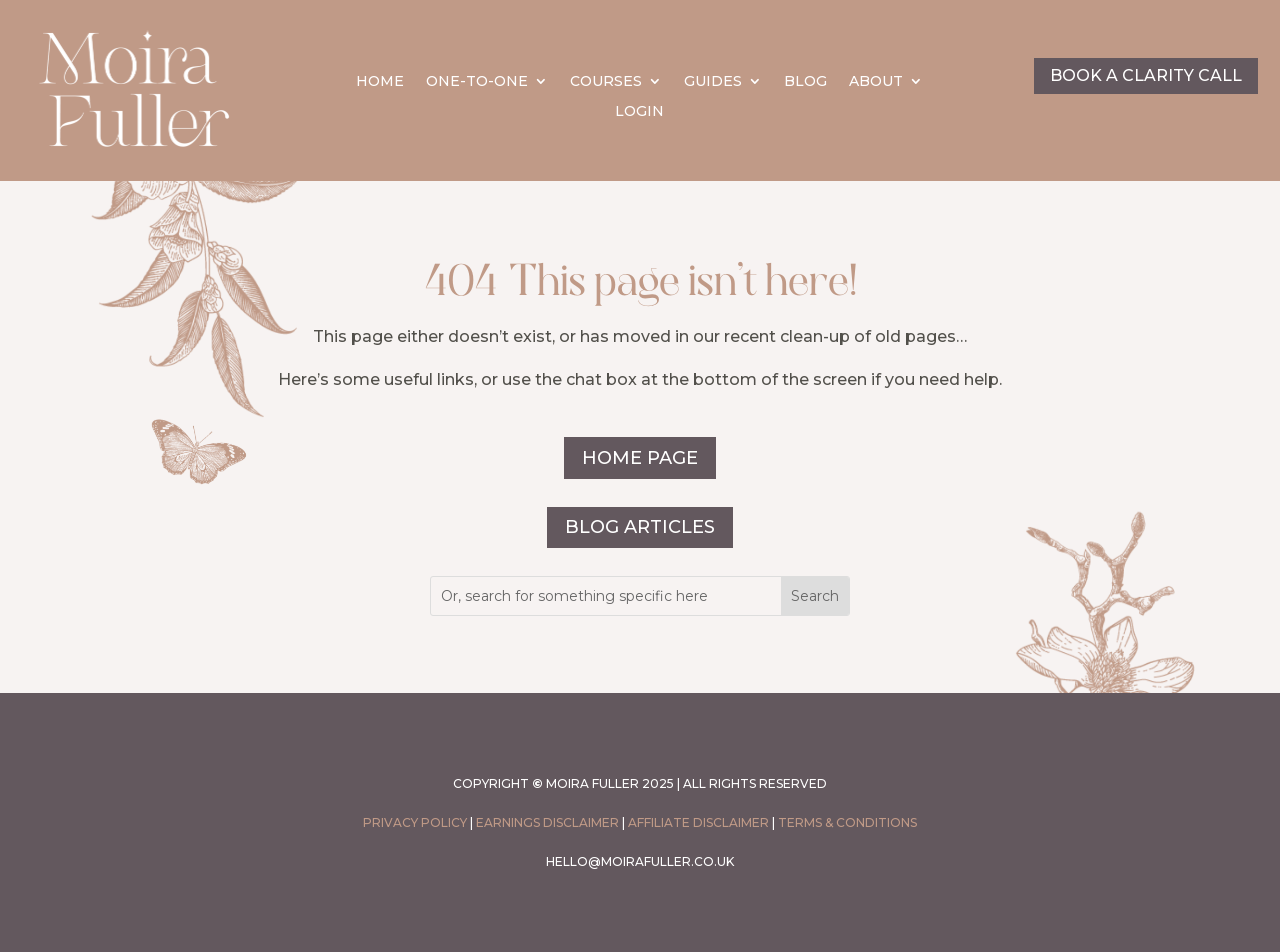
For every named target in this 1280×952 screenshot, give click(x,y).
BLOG (805, 82)
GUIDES (713, 82)
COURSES (606, 82)
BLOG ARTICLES (640, 527)
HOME (380, 82)
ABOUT (876, 82)
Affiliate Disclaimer (698, 822)
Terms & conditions (847, 822)
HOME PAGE (640, 458)
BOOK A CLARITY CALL (1146, 75)
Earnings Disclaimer (547, 822)
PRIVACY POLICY (415, 822)
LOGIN (639, 112)
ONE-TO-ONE (477, 82)
